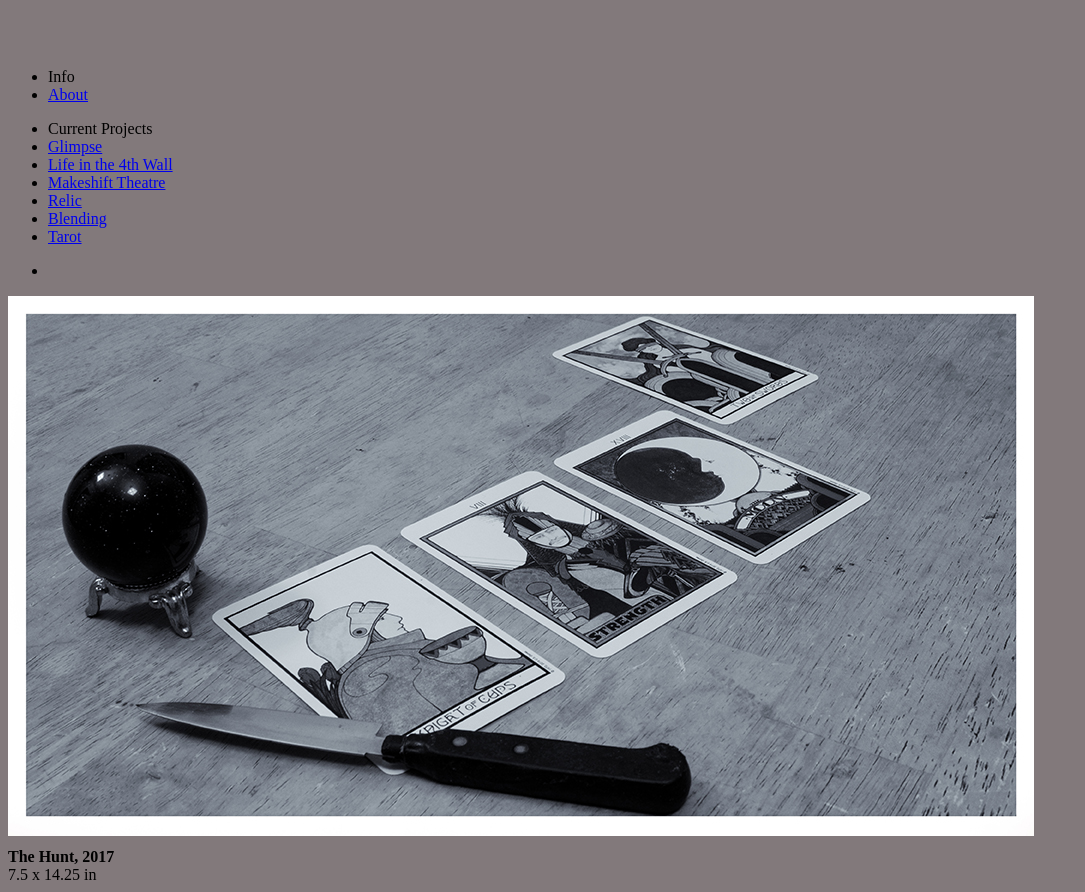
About (68, 94)
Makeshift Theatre (106, 182)
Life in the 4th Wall (110, 164)
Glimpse (75, 146)
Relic (65, 200)
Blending (77, 218)
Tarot (65, 236)
